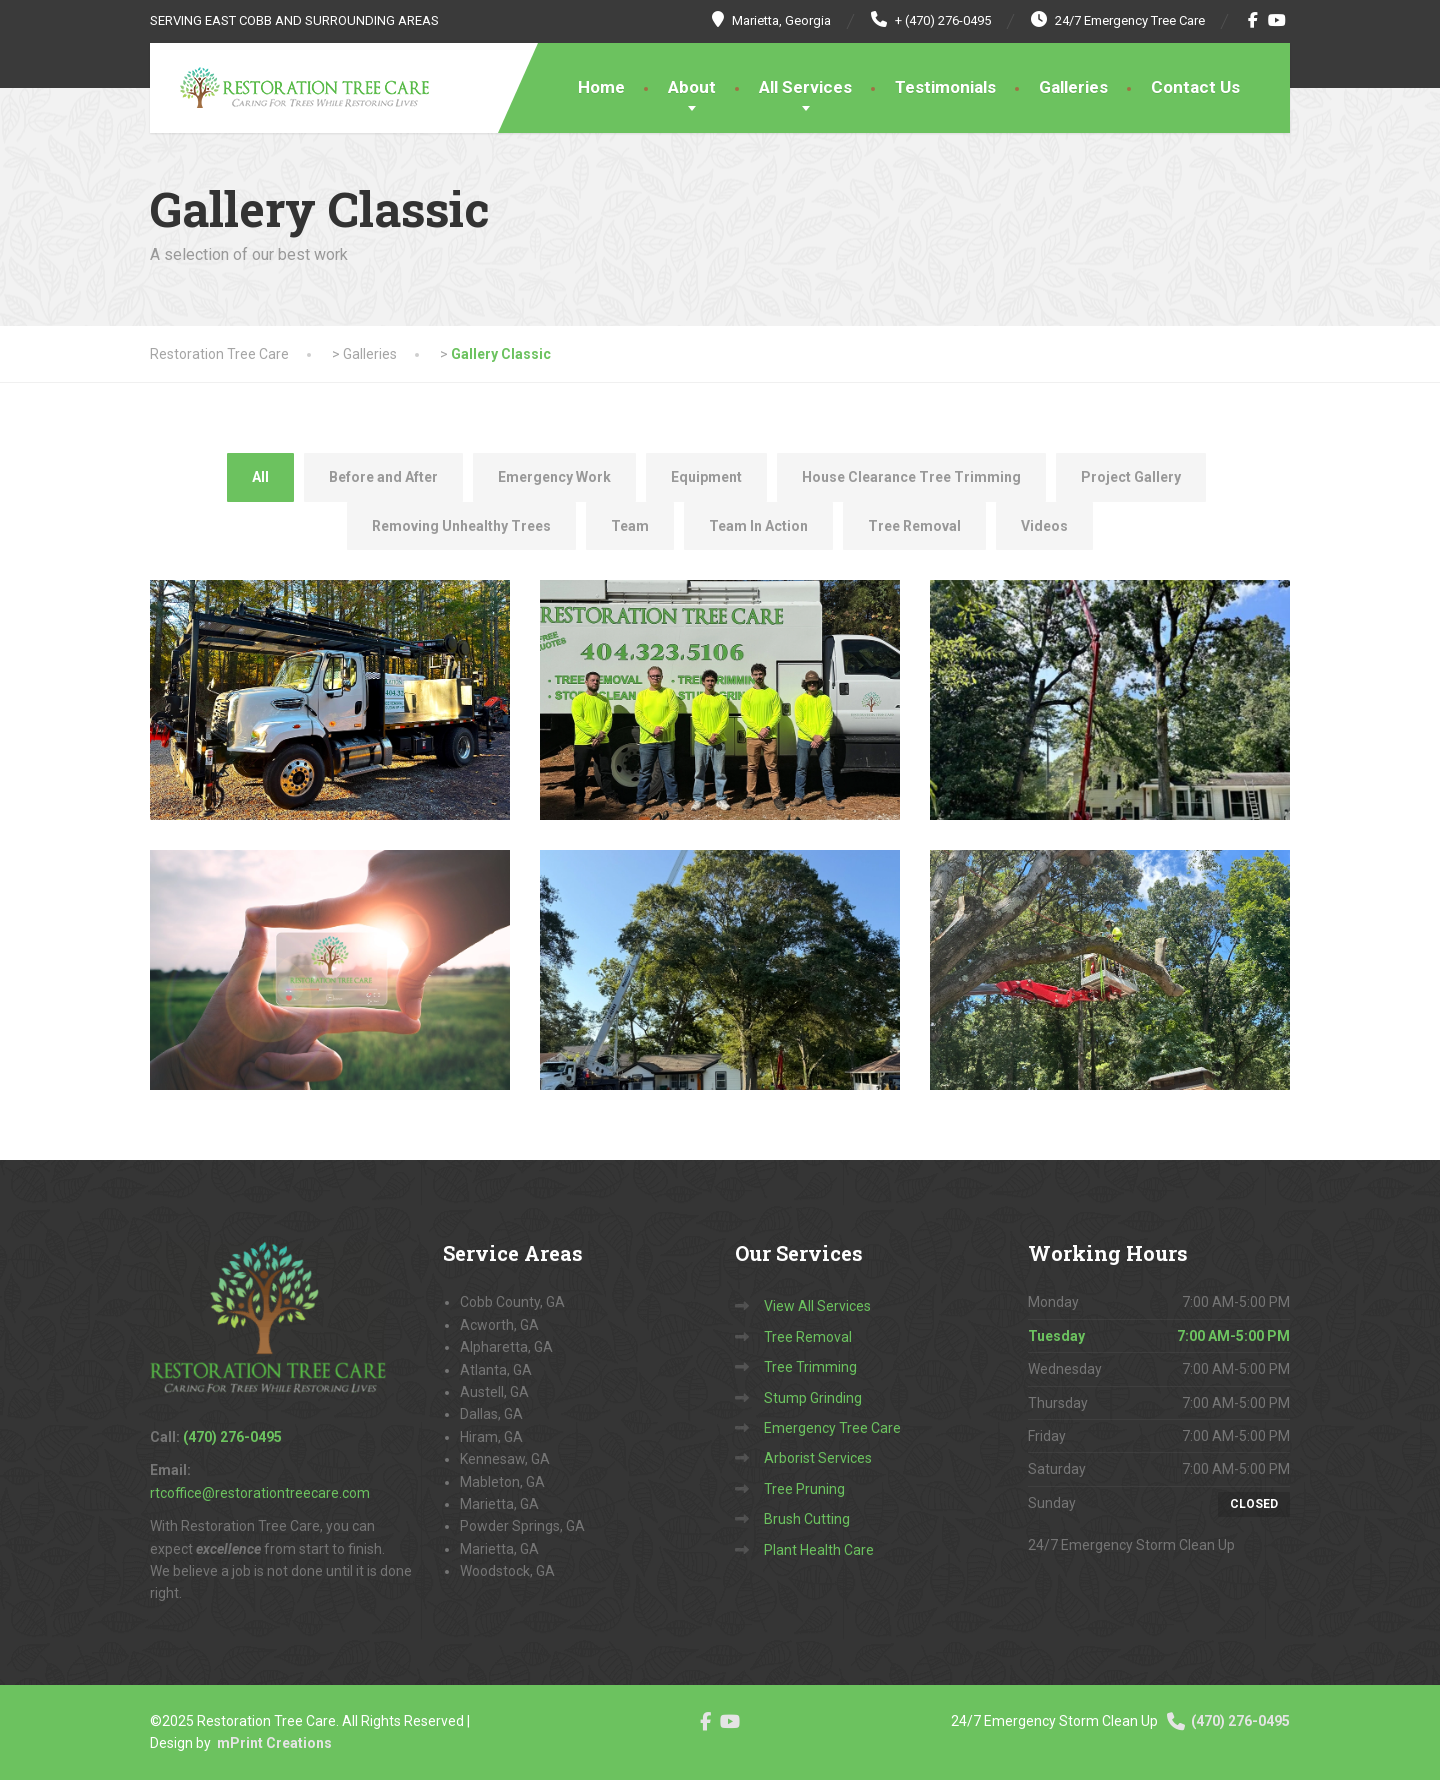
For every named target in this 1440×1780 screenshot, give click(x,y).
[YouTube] (1277, 20)
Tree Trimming (810, 1367)
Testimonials (945, 87)
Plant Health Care (819, 1550)
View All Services (817, 1306)
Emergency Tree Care (832, 1428)
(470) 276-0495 (1227, 1721)
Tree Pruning (804, 1489)
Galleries (1073, 87)
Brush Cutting (807, 1519)
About (692, 87)
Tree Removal (808, 1337)
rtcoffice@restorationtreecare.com (260, 1493)
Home (601, 87)
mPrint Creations (274, 1743)
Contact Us (1195, 87)
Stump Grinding (813, 1398)
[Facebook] (1253, 20)
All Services (805, 87)
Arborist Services (818, 1458)
